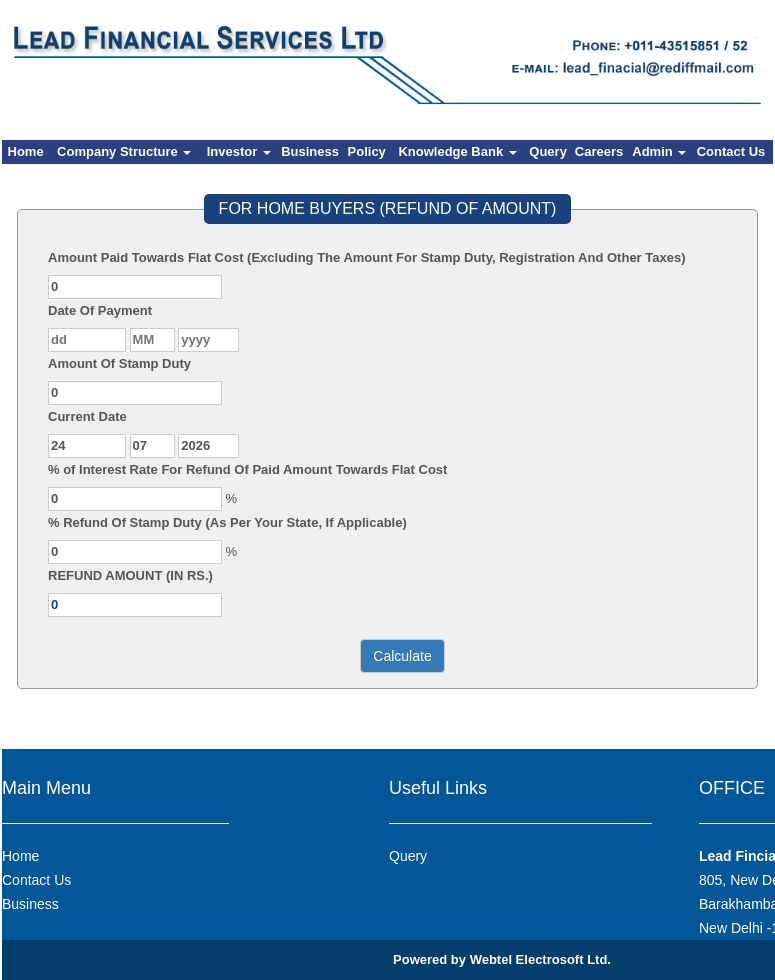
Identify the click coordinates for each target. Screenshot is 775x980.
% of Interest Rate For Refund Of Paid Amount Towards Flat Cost (247, 469)
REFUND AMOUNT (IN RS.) (130, 575)
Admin (659, 151)
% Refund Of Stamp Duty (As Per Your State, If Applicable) (227, 522)
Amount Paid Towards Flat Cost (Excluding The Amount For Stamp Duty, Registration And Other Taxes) (367, 257)
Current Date (87, 416)
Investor (239, 151)
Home (26, 151)
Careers (599, 151)
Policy (367, 151)
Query (548, 151)
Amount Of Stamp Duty (119, 363)
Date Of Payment (100, 310)
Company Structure (124, 151)
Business (310, 151)
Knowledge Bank (457, 151)
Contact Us (731, 151)
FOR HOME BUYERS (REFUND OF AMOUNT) (388, 208)
